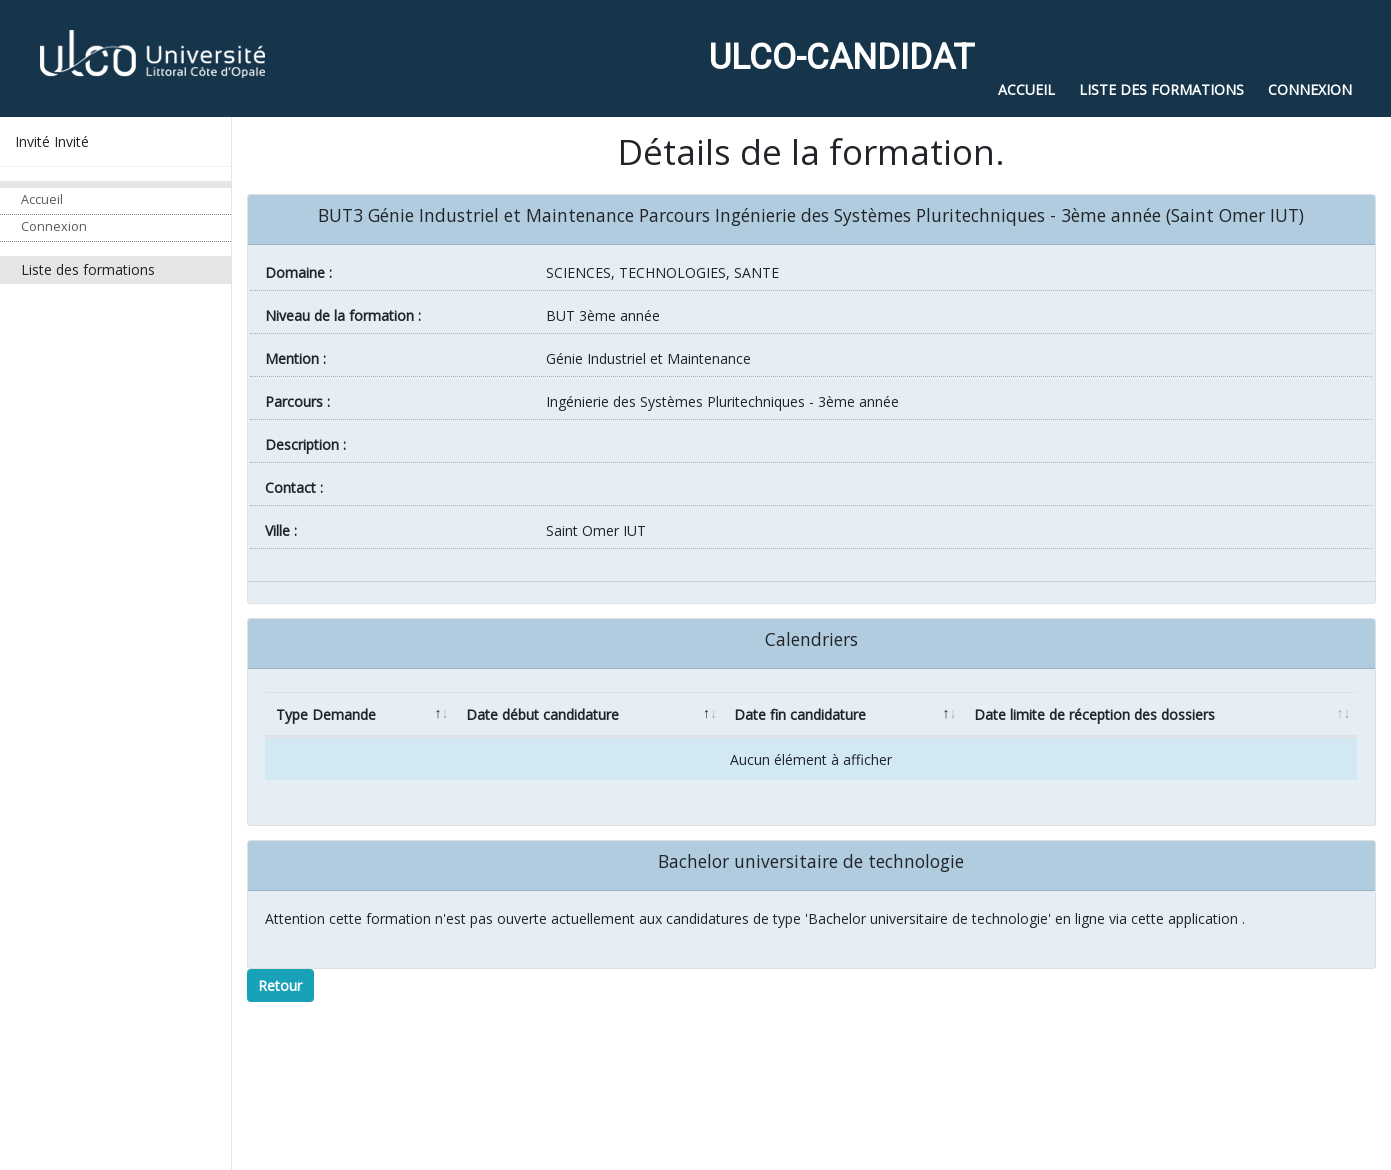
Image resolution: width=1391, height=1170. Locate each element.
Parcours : (297, 401)
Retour (280, 985)
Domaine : (298, 272)
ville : (281, 530)
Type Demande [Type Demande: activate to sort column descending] (326, 714)
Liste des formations (88, 269)
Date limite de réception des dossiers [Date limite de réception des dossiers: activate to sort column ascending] (1094, 714)
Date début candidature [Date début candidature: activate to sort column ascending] (542, 714)
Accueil (42, 199)
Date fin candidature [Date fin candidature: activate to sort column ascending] (800, 714)
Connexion (54, 226)
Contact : (294, 487)
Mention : (295, 358)
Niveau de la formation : (343, 315)
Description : (305, 444)
